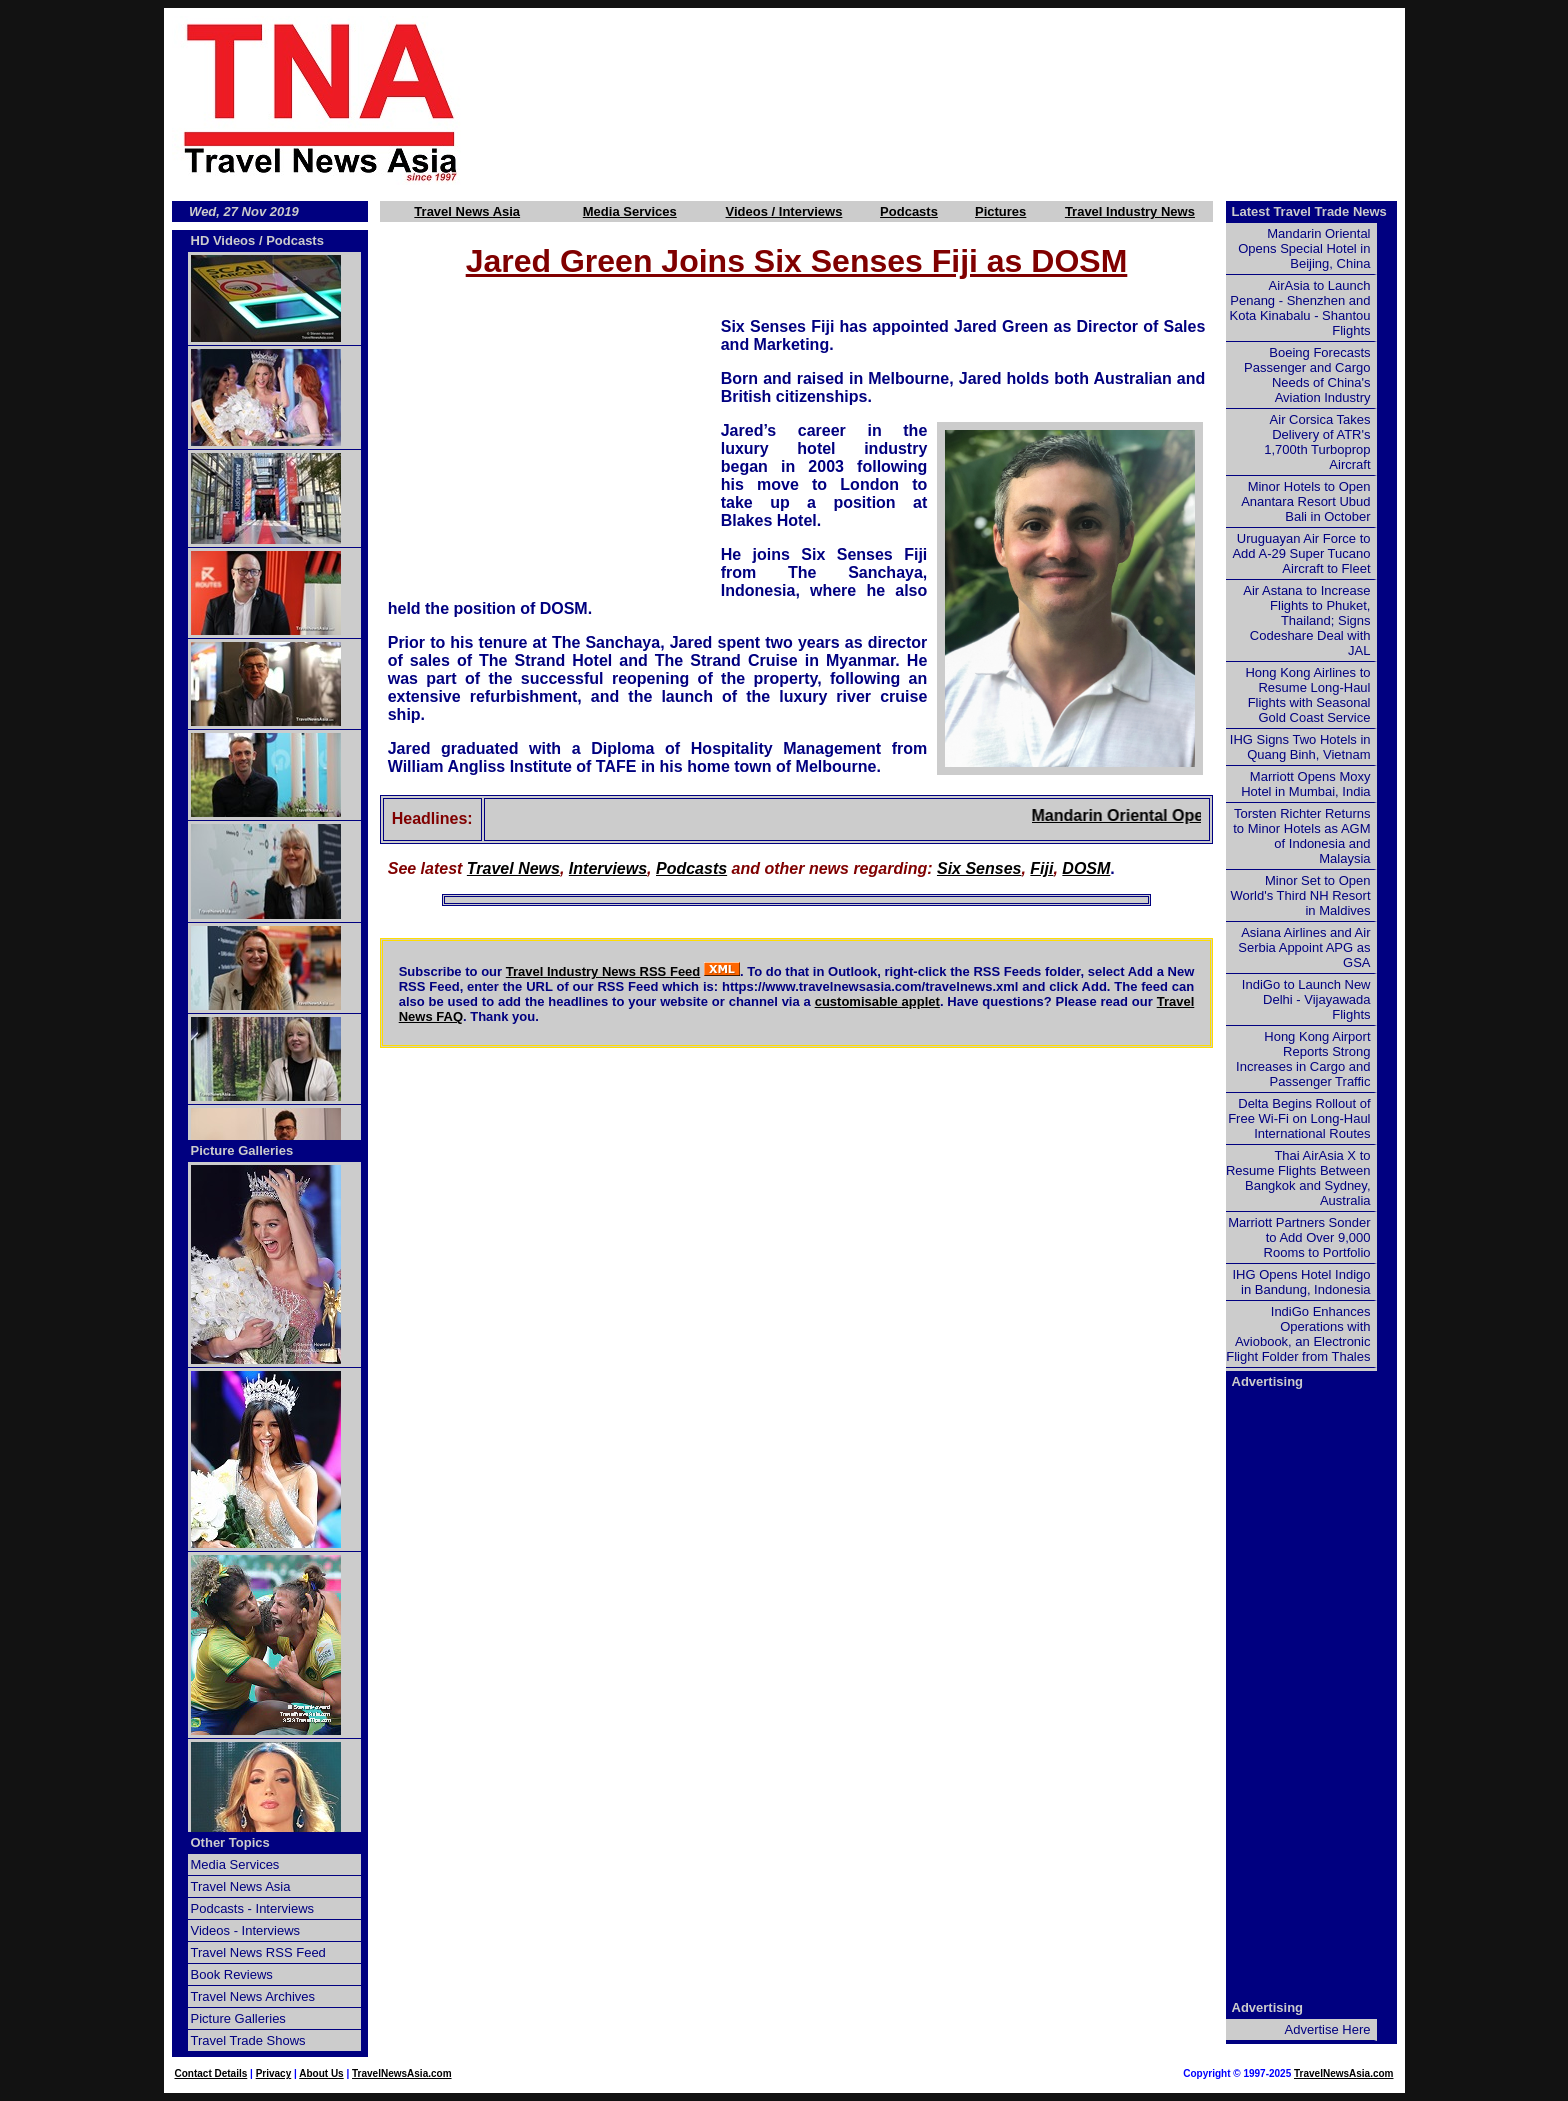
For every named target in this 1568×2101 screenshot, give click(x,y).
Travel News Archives (253, 1996)
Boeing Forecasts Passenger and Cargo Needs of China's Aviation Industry (1307, 375)
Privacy (274, 2073)
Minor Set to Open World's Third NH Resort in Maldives (1301, 895)
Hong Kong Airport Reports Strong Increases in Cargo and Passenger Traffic (1303, 1059)
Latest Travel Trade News (1309, 211)
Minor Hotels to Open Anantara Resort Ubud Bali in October (1305, 501)
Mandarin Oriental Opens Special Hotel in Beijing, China (1304, 248)
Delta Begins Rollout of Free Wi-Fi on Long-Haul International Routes (1299, 1118)
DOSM (1086, 868)
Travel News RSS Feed (258, 1952)
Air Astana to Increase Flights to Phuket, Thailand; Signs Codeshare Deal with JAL (1306, 620)
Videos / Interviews (784, 211)
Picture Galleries (242, 1150)
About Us (321, 2073)
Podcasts (909, 211)
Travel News (513, 868)
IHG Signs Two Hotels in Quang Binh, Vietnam (1300, 747)
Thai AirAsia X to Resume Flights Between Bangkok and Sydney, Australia (1298, 1178)
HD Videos (223, 240)
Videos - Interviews (246, 1930)
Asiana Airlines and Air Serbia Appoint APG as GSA (1304, 947)
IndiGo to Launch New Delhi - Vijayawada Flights (1306, 999)
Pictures (1000, 211)
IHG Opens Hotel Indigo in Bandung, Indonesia (1301, 1282)
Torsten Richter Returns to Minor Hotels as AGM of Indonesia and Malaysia (1301, 836)
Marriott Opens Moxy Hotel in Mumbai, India (1305, 784)
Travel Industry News (1130, 211)
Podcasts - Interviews (253, 1908)
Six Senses (979, 868)
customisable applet (877, 1001)
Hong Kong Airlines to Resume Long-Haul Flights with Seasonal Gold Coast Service (1307, 695)
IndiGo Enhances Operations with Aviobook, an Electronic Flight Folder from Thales (1298, 1334)
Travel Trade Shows (248, 2040)
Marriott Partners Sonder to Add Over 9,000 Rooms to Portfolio (1299, 1237)
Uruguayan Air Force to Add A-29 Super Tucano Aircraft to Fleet (1301, 553)
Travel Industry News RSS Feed (603, 971)
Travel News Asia (467, 211)
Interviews (608, 868)
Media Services (630, 211)
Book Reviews (232, 1974)
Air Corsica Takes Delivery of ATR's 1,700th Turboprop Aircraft (1317, 442)
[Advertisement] (966, 101)
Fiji (1041, 868)
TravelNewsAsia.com (402, 2073)
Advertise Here (1328, 2029)
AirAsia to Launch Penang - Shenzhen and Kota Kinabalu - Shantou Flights (1300, 308)
